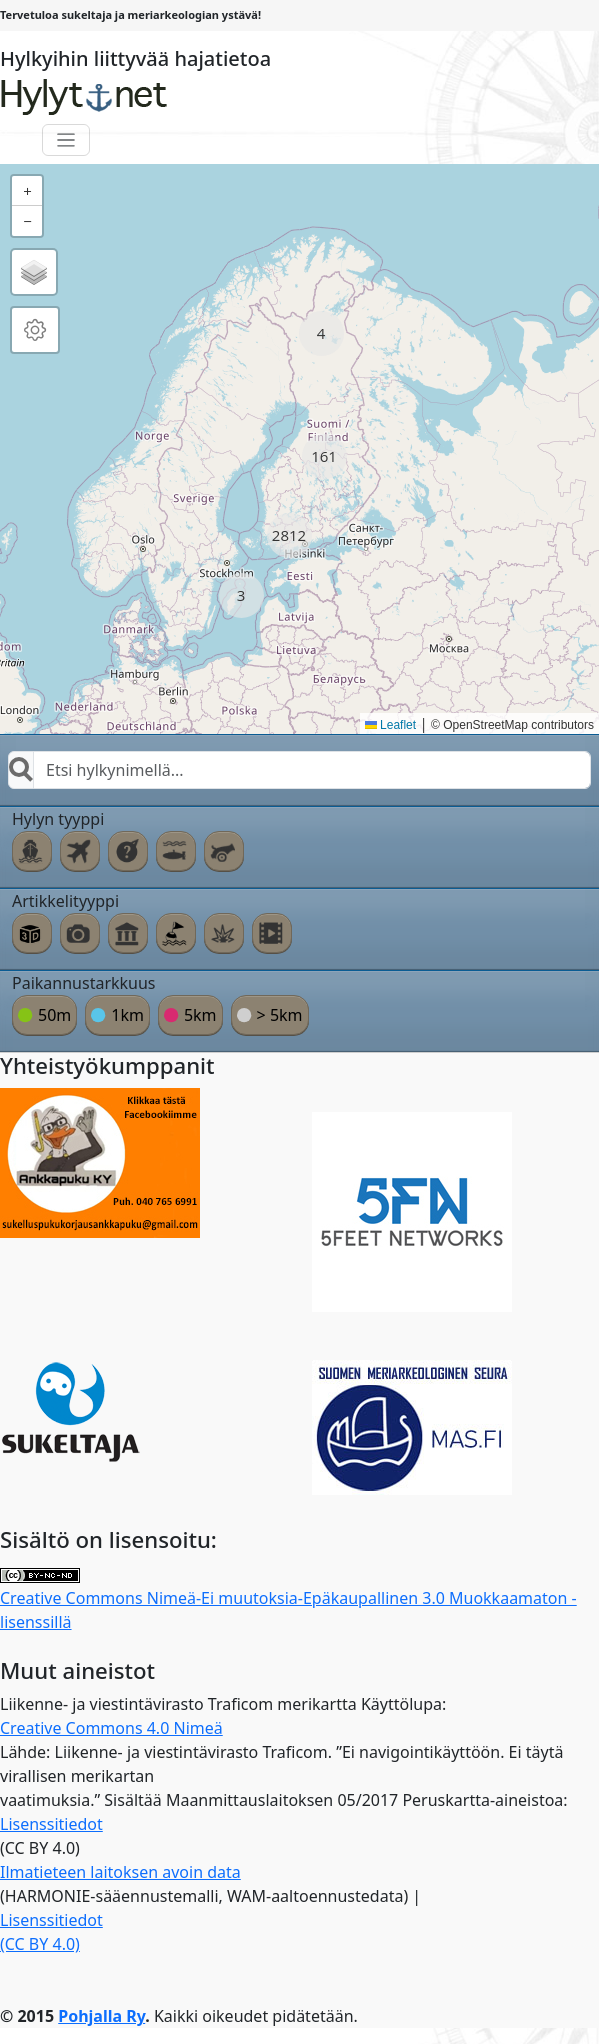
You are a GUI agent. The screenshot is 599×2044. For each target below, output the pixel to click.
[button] (321, 333)
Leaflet (390, 725)
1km (127, 1015)
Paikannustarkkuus (84, 983)
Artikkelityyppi (65, 901)
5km (200, 1015)
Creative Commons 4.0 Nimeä (111, 1728)
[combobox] (299, 770)
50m (54, 1015)
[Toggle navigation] (66, 140)
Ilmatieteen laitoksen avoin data (120, 1872)
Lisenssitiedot (51, 1824)
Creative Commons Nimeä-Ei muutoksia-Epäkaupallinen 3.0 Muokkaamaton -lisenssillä (288, 1600)
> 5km (280, 1015)
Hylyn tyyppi (58, 819)
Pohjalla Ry (101, 2016)
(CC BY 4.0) (40, 1944)
